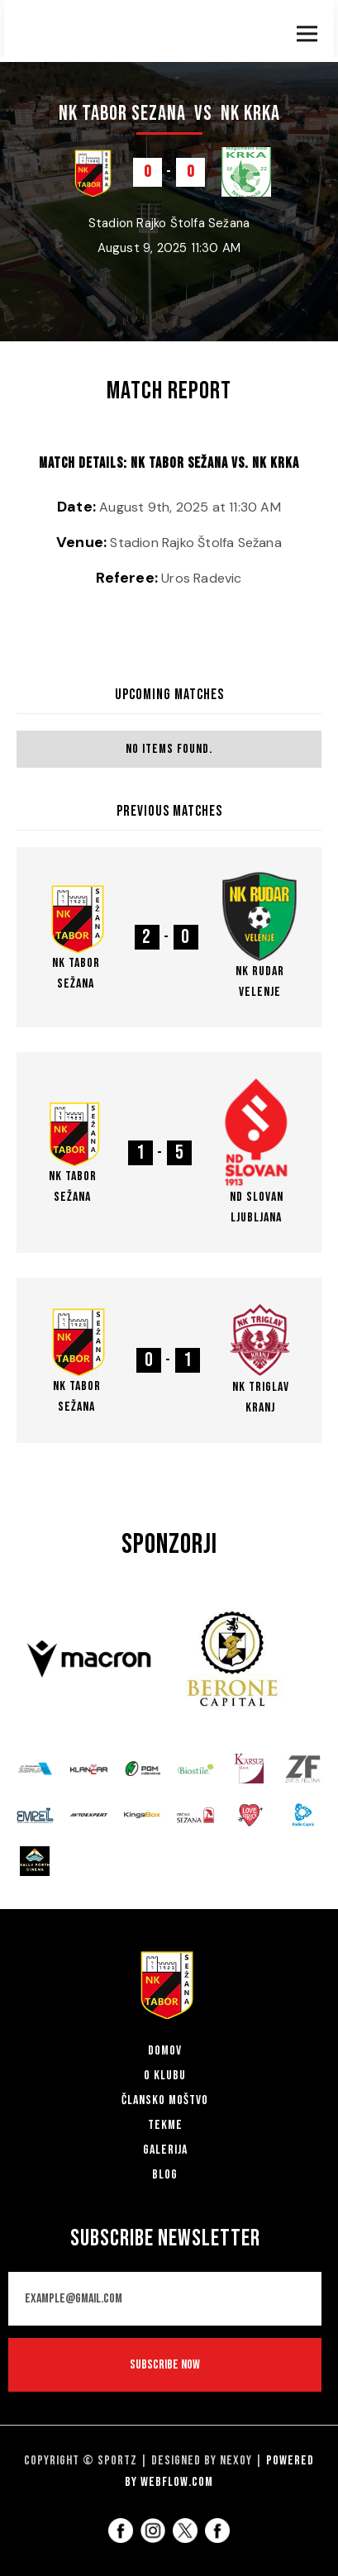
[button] (307, 30)
